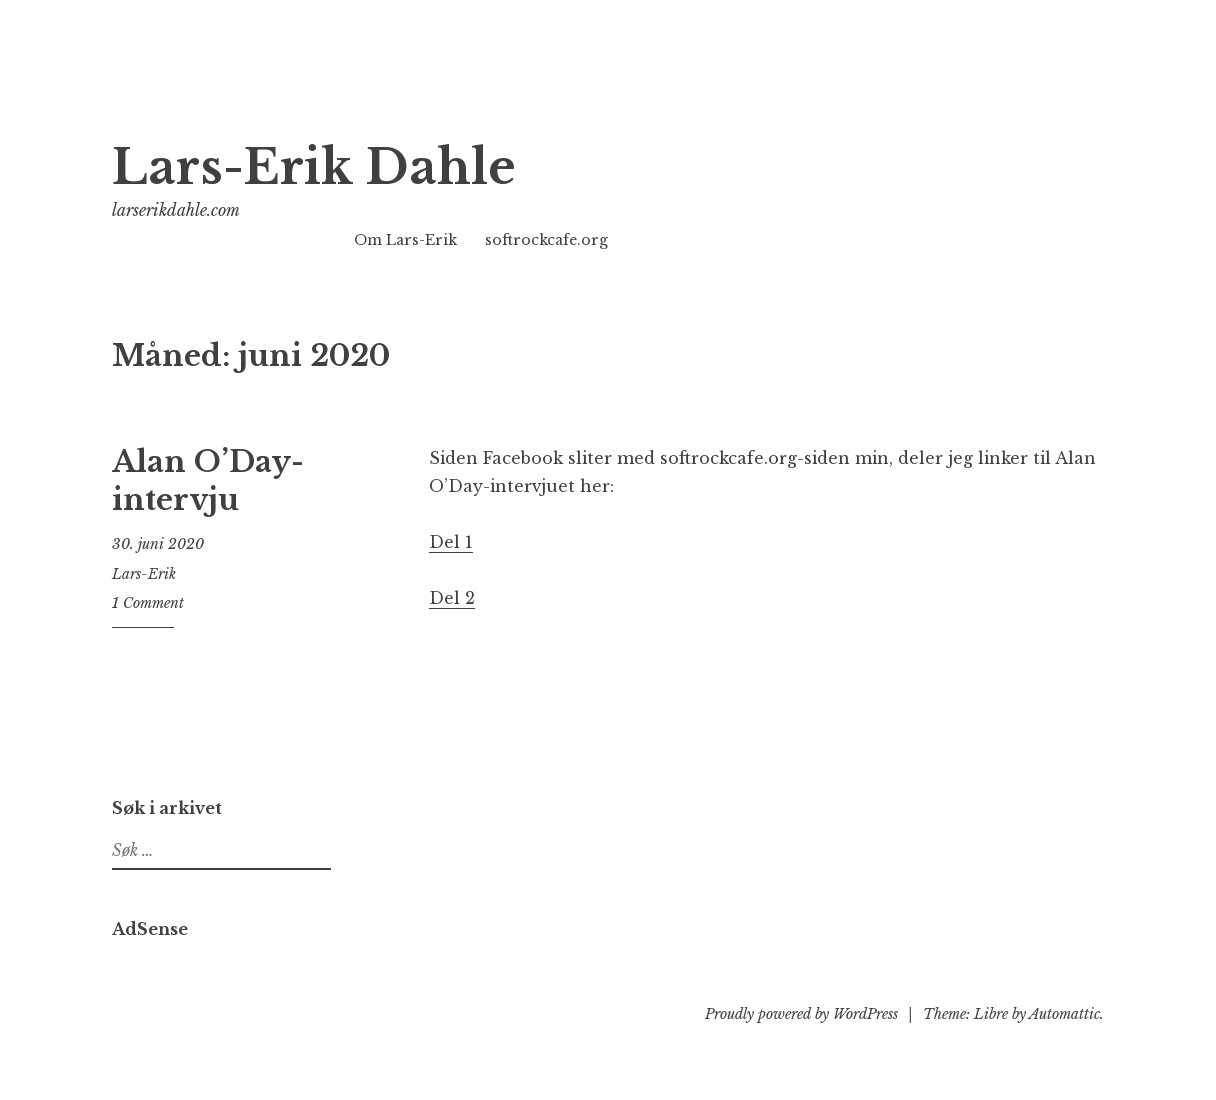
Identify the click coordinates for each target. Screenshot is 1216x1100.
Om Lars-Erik (405, 240)
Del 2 (452, 598)
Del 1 (451, 542)
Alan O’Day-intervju (208, 481)
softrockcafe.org (546, 240)
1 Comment (148, 603)
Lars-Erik (144, 574)
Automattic (1064, 1014)
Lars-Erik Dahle (314, 167)
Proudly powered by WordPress (801, 1014)
